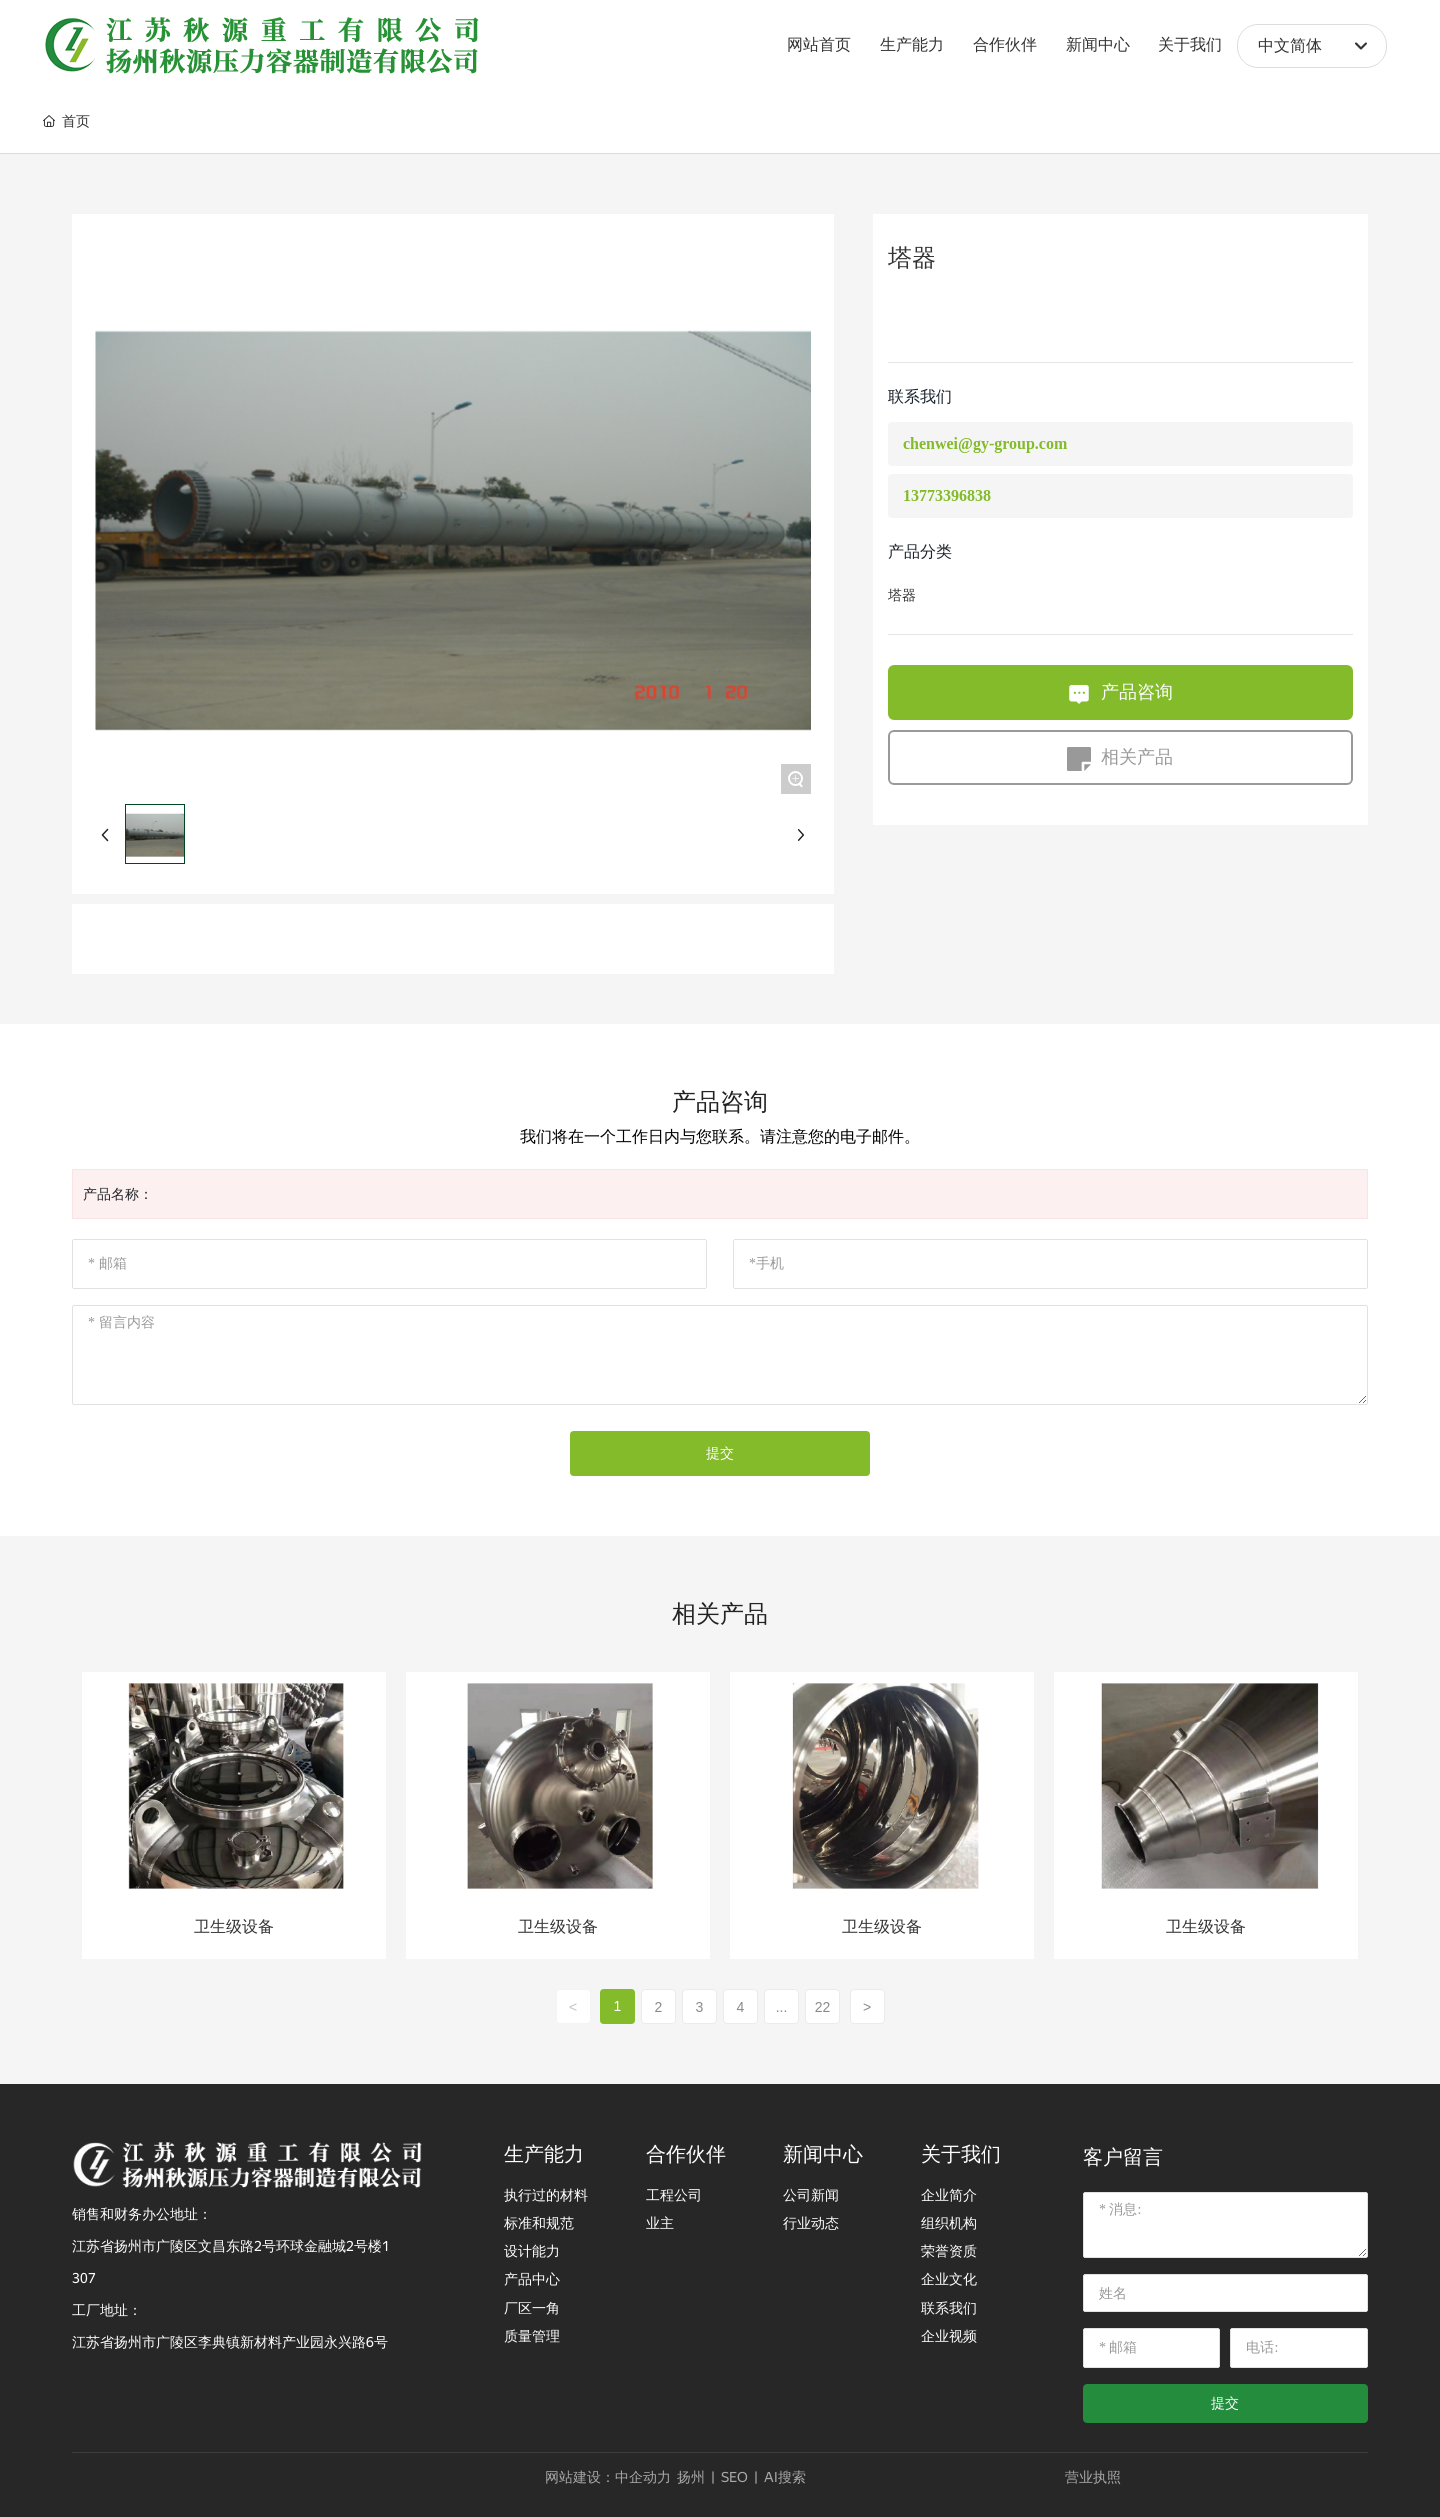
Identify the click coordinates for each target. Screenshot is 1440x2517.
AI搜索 (785, 2477)
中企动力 (643, 2477)
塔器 (902, 595)
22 (823, 2007)
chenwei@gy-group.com (985, 443)
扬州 (691, 2477)
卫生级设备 (234, 1926)
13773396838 (947, 495)
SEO (734, 2477)
